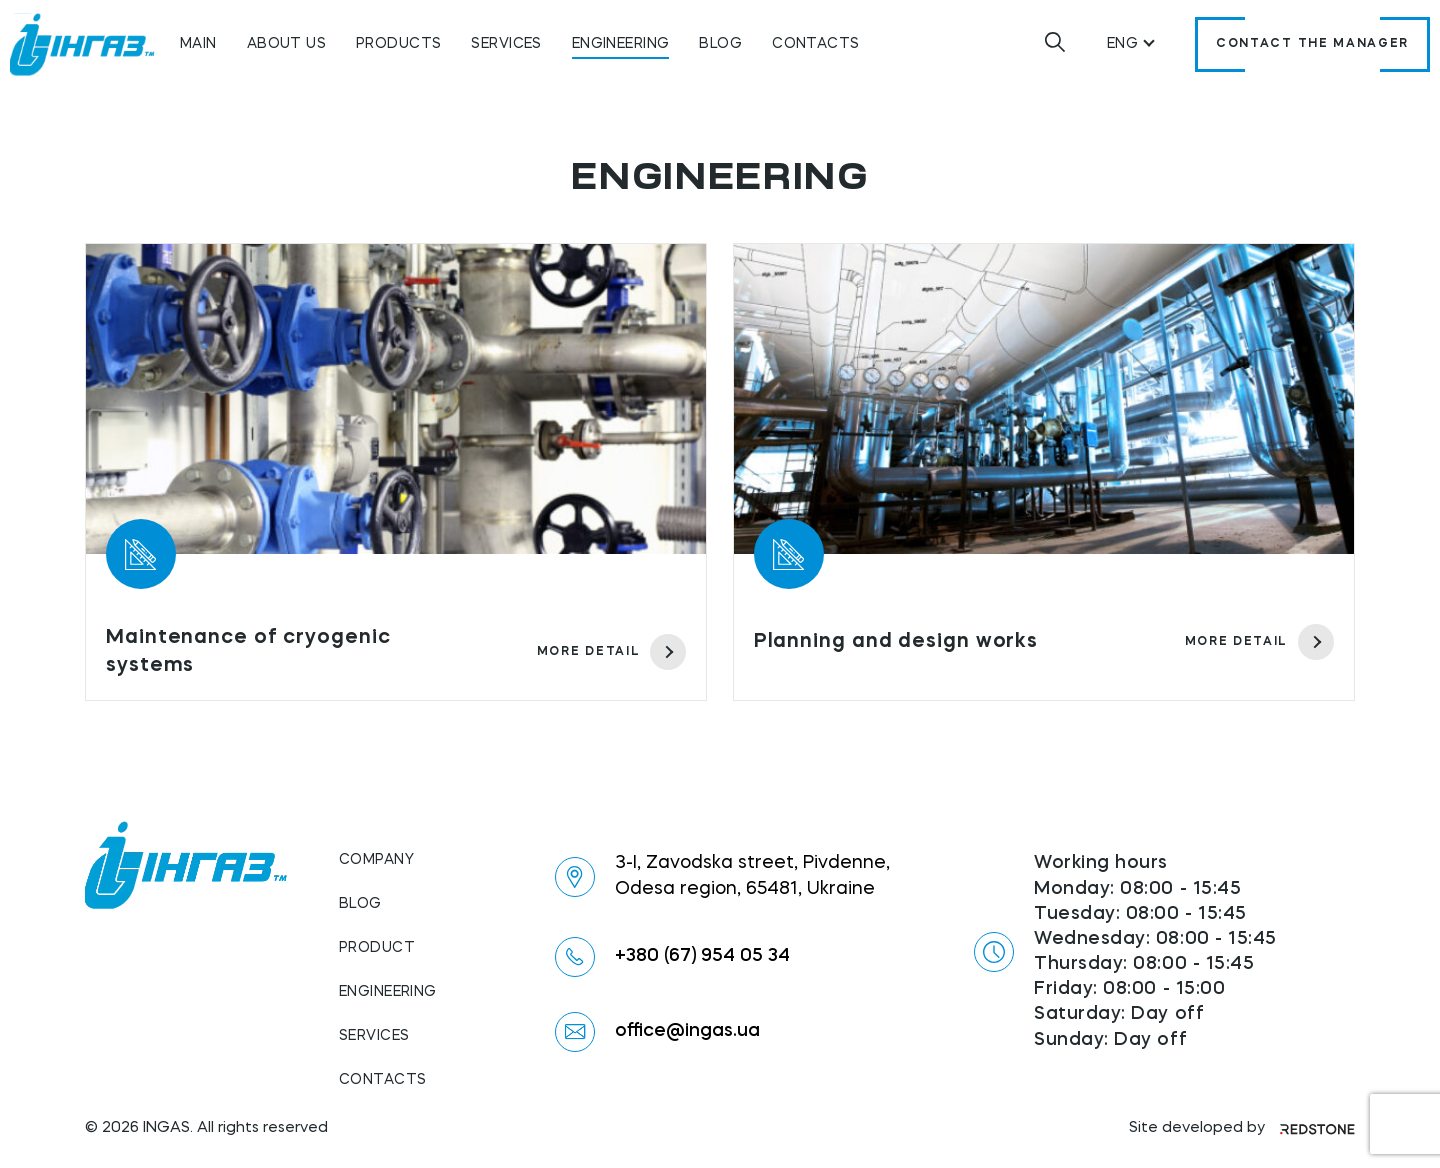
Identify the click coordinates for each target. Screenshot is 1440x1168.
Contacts (815, 44)
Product (377, 948)
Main (198, 44)
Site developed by (1242, 1128)
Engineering (621, 44)
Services (506, 44)
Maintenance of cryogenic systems (248, 652)
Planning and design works (896, 642)
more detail (611, 652)
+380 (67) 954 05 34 (702, 956)
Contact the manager (1312, 44)
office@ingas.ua (687, 1031)
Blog (720, 44)
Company (376, 860)
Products (398, 44)
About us (286, 44)
